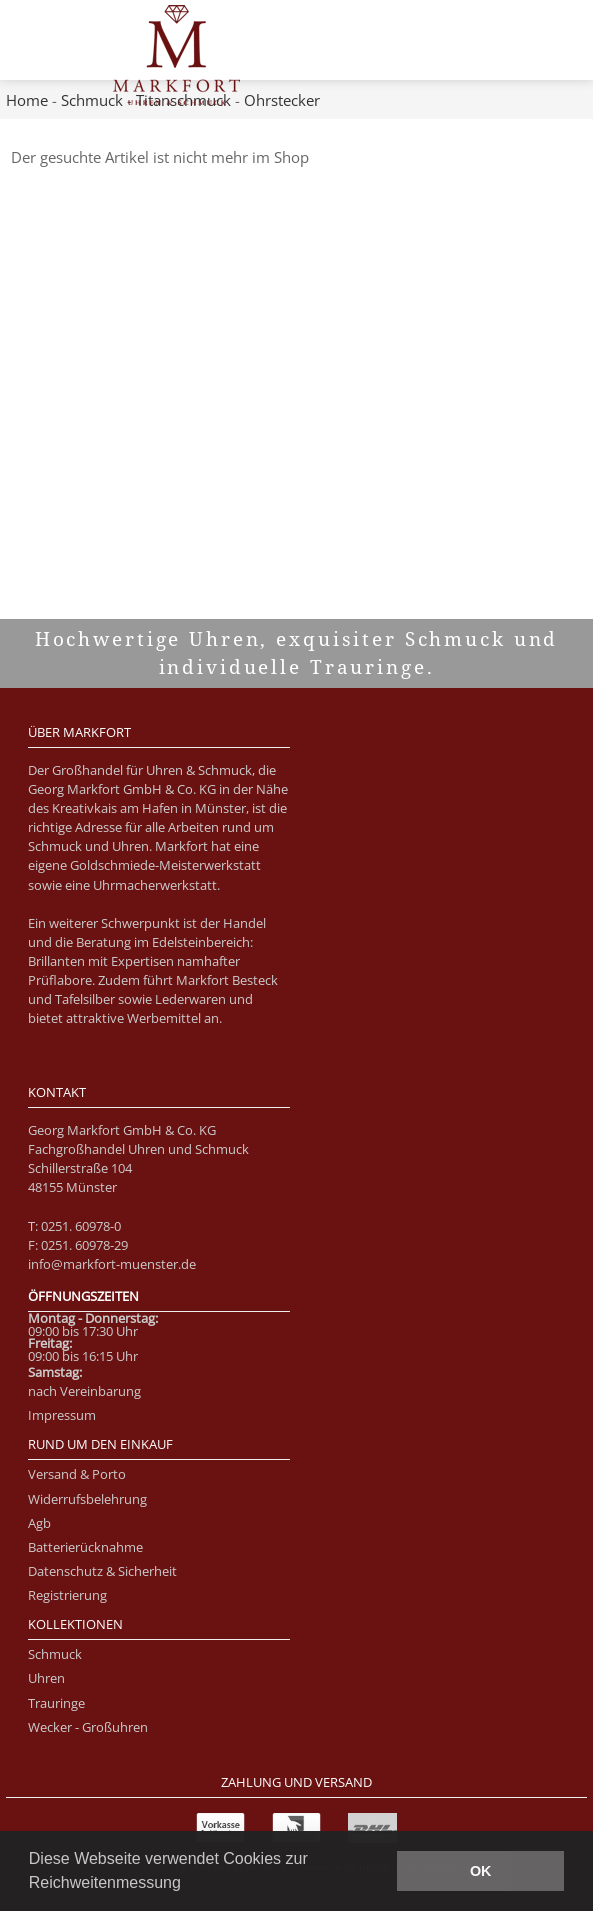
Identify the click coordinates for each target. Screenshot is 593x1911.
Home (27, 100)
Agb (39, 1523)
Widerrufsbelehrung (87, 1499)
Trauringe (56, 1703)
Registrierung (67, 1595)
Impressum (62, 1415)
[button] (188, 1885)
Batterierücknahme (85, 1547)
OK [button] (481, 1871)
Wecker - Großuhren (88, 1727)
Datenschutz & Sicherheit (102, 1571)
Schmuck (92, 100)
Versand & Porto (77, 1474)
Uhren (46, 1678)
